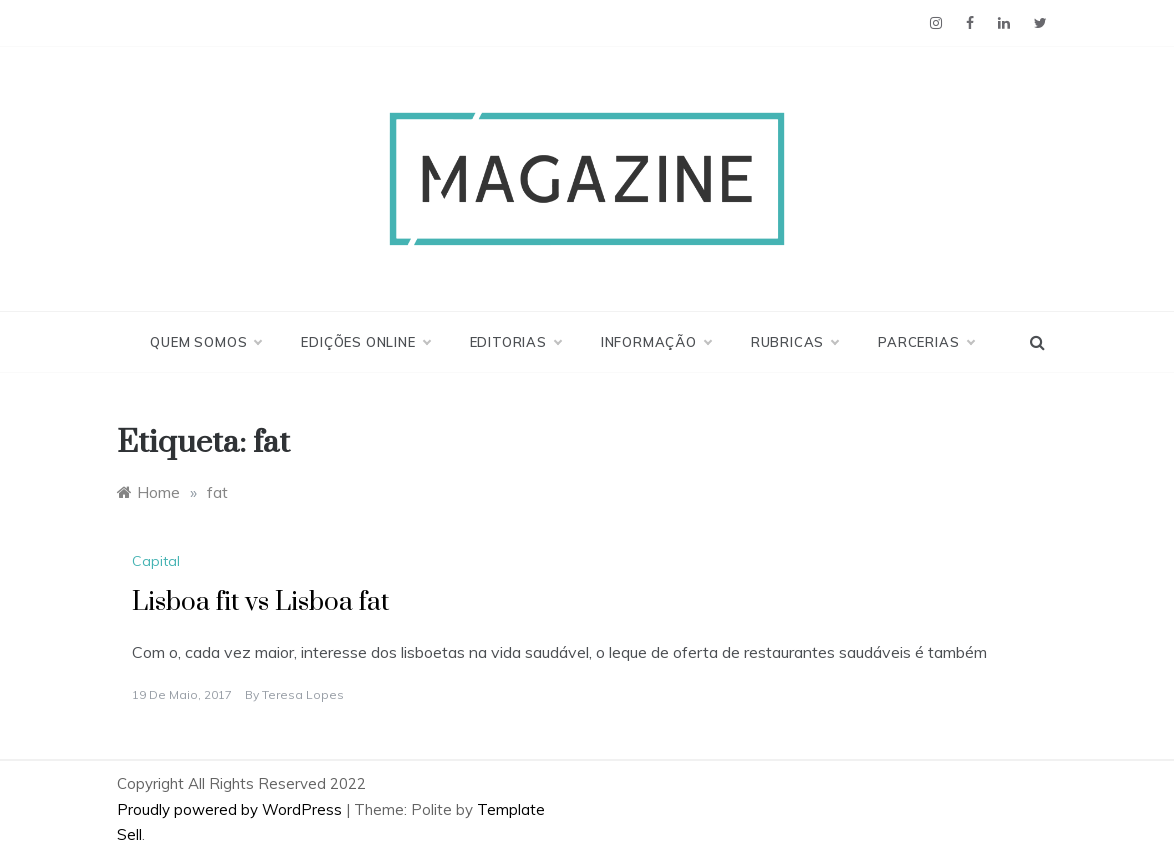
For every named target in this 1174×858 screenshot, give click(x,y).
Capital (156, 561)
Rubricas (794, 342)
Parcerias (925, 342)
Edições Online (365, 342)
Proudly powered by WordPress (231, 809)
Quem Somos (205, 342)
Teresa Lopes (303, 694)
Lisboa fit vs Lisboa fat (260, 602)
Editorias (515, 342)
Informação (656, 342)
